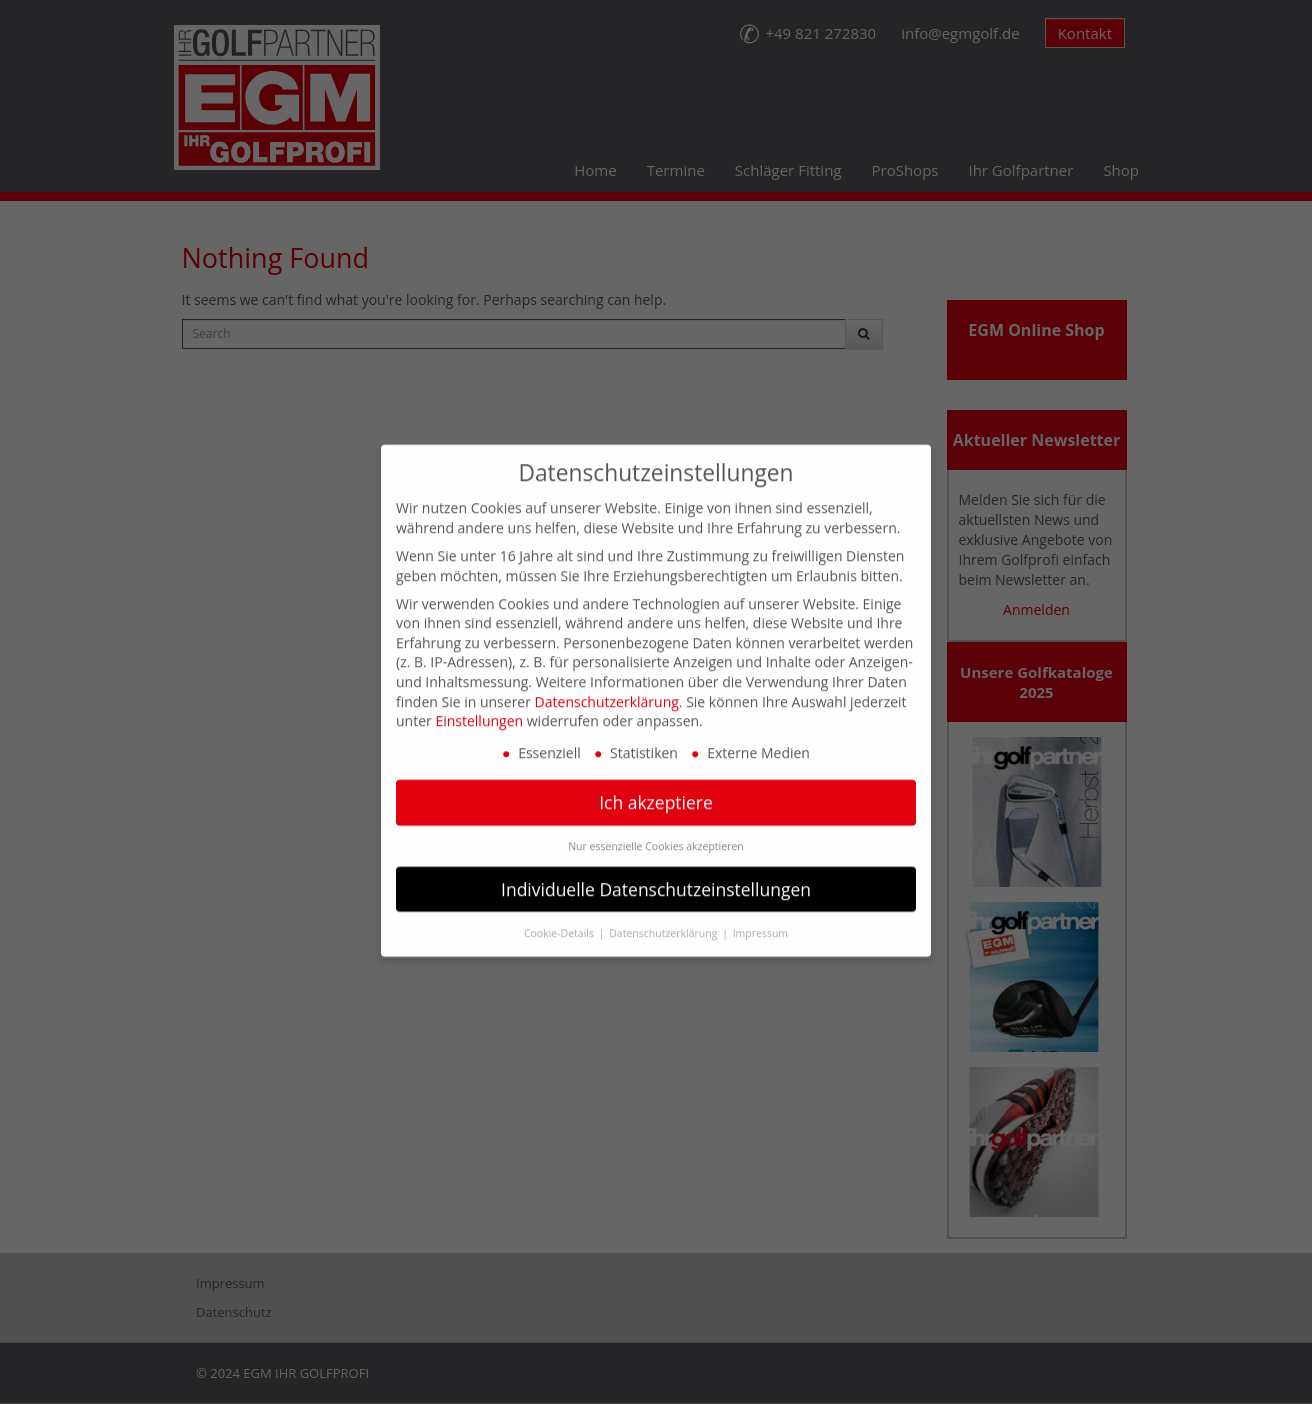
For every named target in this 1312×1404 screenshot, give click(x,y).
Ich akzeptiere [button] (656, 783)
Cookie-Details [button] (560, 913)
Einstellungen (479, 701)
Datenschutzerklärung (607, 681)
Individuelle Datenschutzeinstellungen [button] (656, 869)
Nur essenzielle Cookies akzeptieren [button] (656, 826)
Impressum (760, 913)
